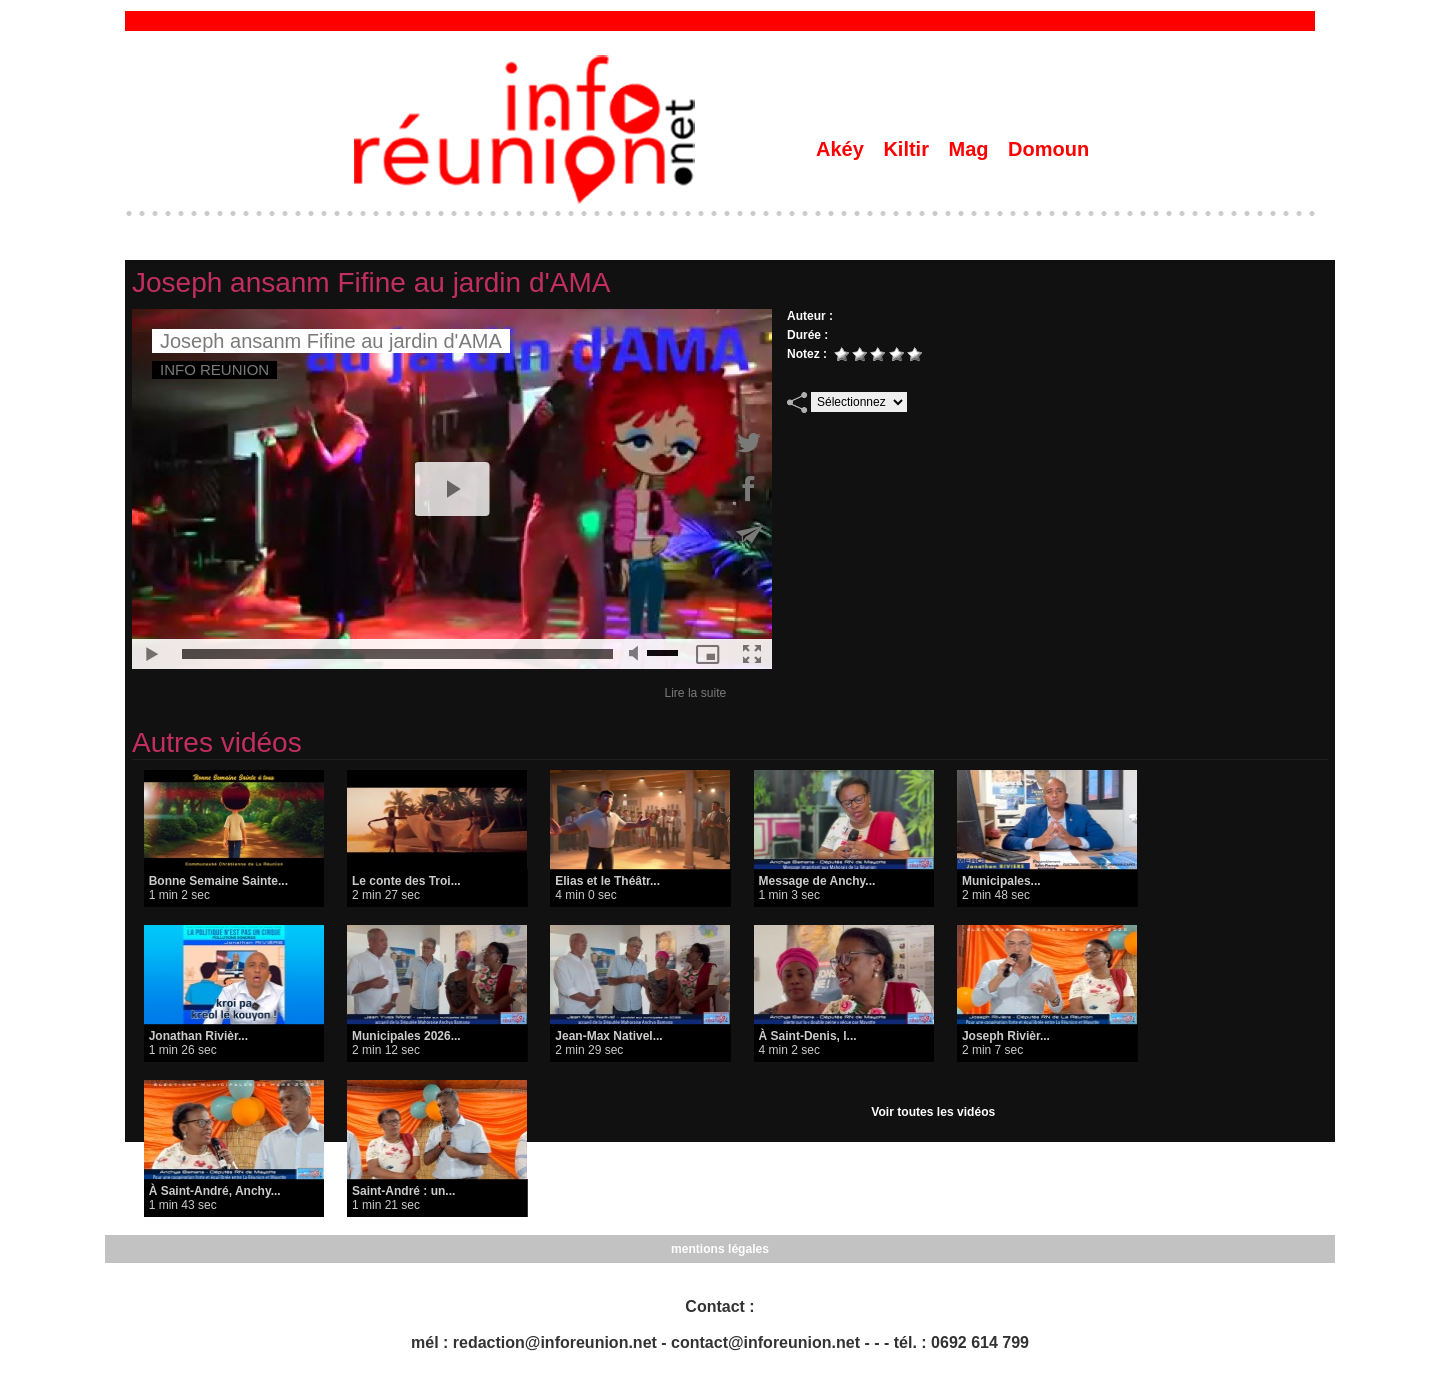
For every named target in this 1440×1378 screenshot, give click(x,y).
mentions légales (719, 1249)
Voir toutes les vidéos (933, 1112)
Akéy (842, 149)
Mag (972, 149)
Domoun (1048, 149)
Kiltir (908, 149)
